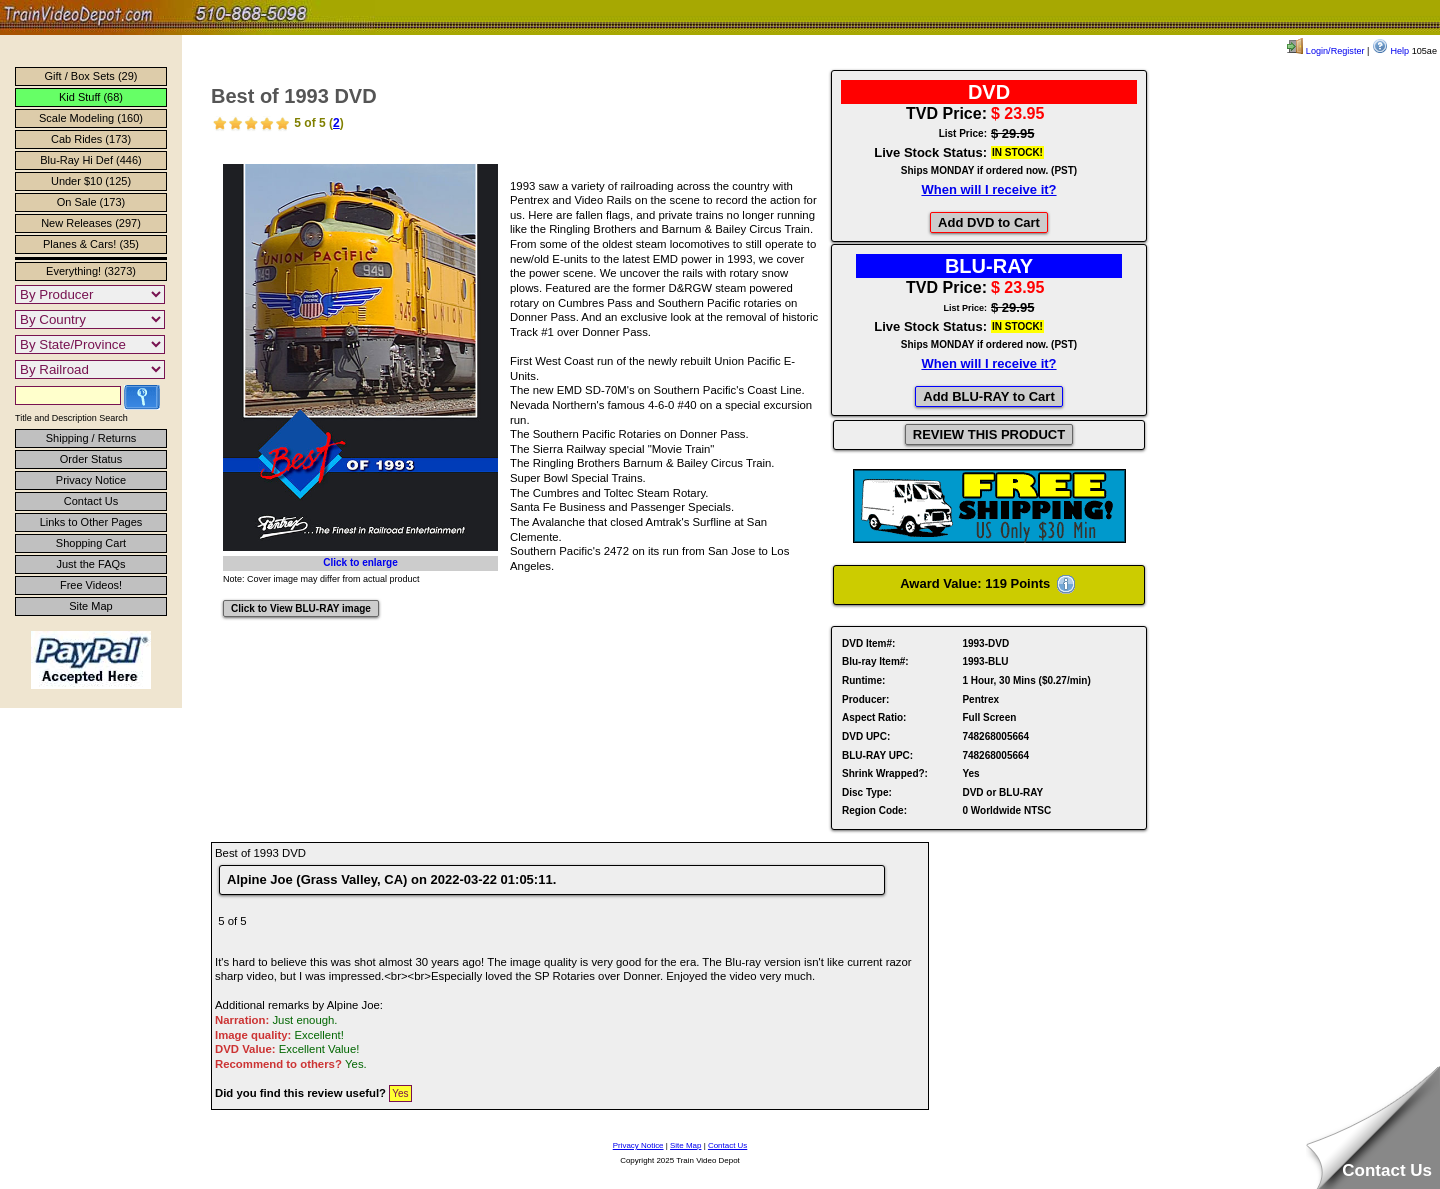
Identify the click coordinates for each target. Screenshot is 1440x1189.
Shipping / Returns (91, 438)
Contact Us (91, 501)
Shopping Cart (91, 543)
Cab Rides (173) (91, 139)
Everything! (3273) (91, 271)
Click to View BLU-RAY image (301, 608)
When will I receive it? (988, 189)
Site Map (90, 606)
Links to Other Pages (91, 522)
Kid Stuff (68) (91, 97)
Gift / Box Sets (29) (91, 76)
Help (1390, 51)
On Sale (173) (91, 202)
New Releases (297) (91, 223)
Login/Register (1325, 51)
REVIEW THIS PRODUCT (989, 434)
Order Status (91, 459)
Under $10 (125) (91, 181)
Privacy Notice (91, 480)
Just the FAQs (90, 564)
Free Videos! (91, 585)
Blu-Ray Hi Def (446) (90, 160)
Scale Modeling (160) (91, 118)
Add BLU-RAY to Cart (988, 396)
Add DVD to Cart (989, 222)
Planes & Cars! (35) (91, 244)
